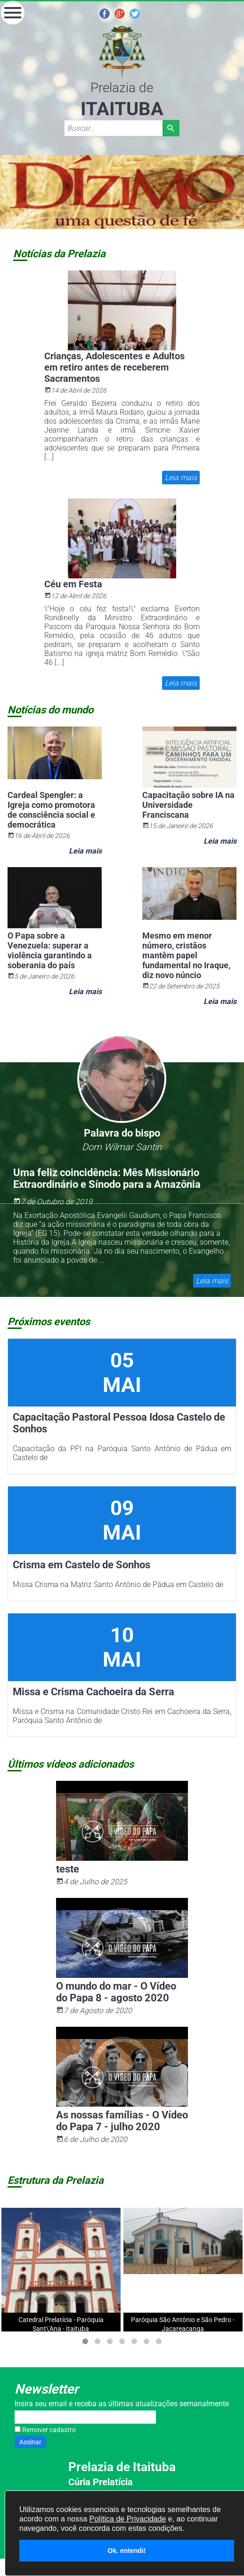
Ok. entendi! (127, 2550)
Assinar (30, 2442)
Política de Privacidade (127, 2519)
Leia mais (181, 477)
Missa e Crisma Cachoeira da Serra (93, 1692)
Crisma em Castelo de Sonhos (81, 1565)
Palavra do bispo (122, 1133)
